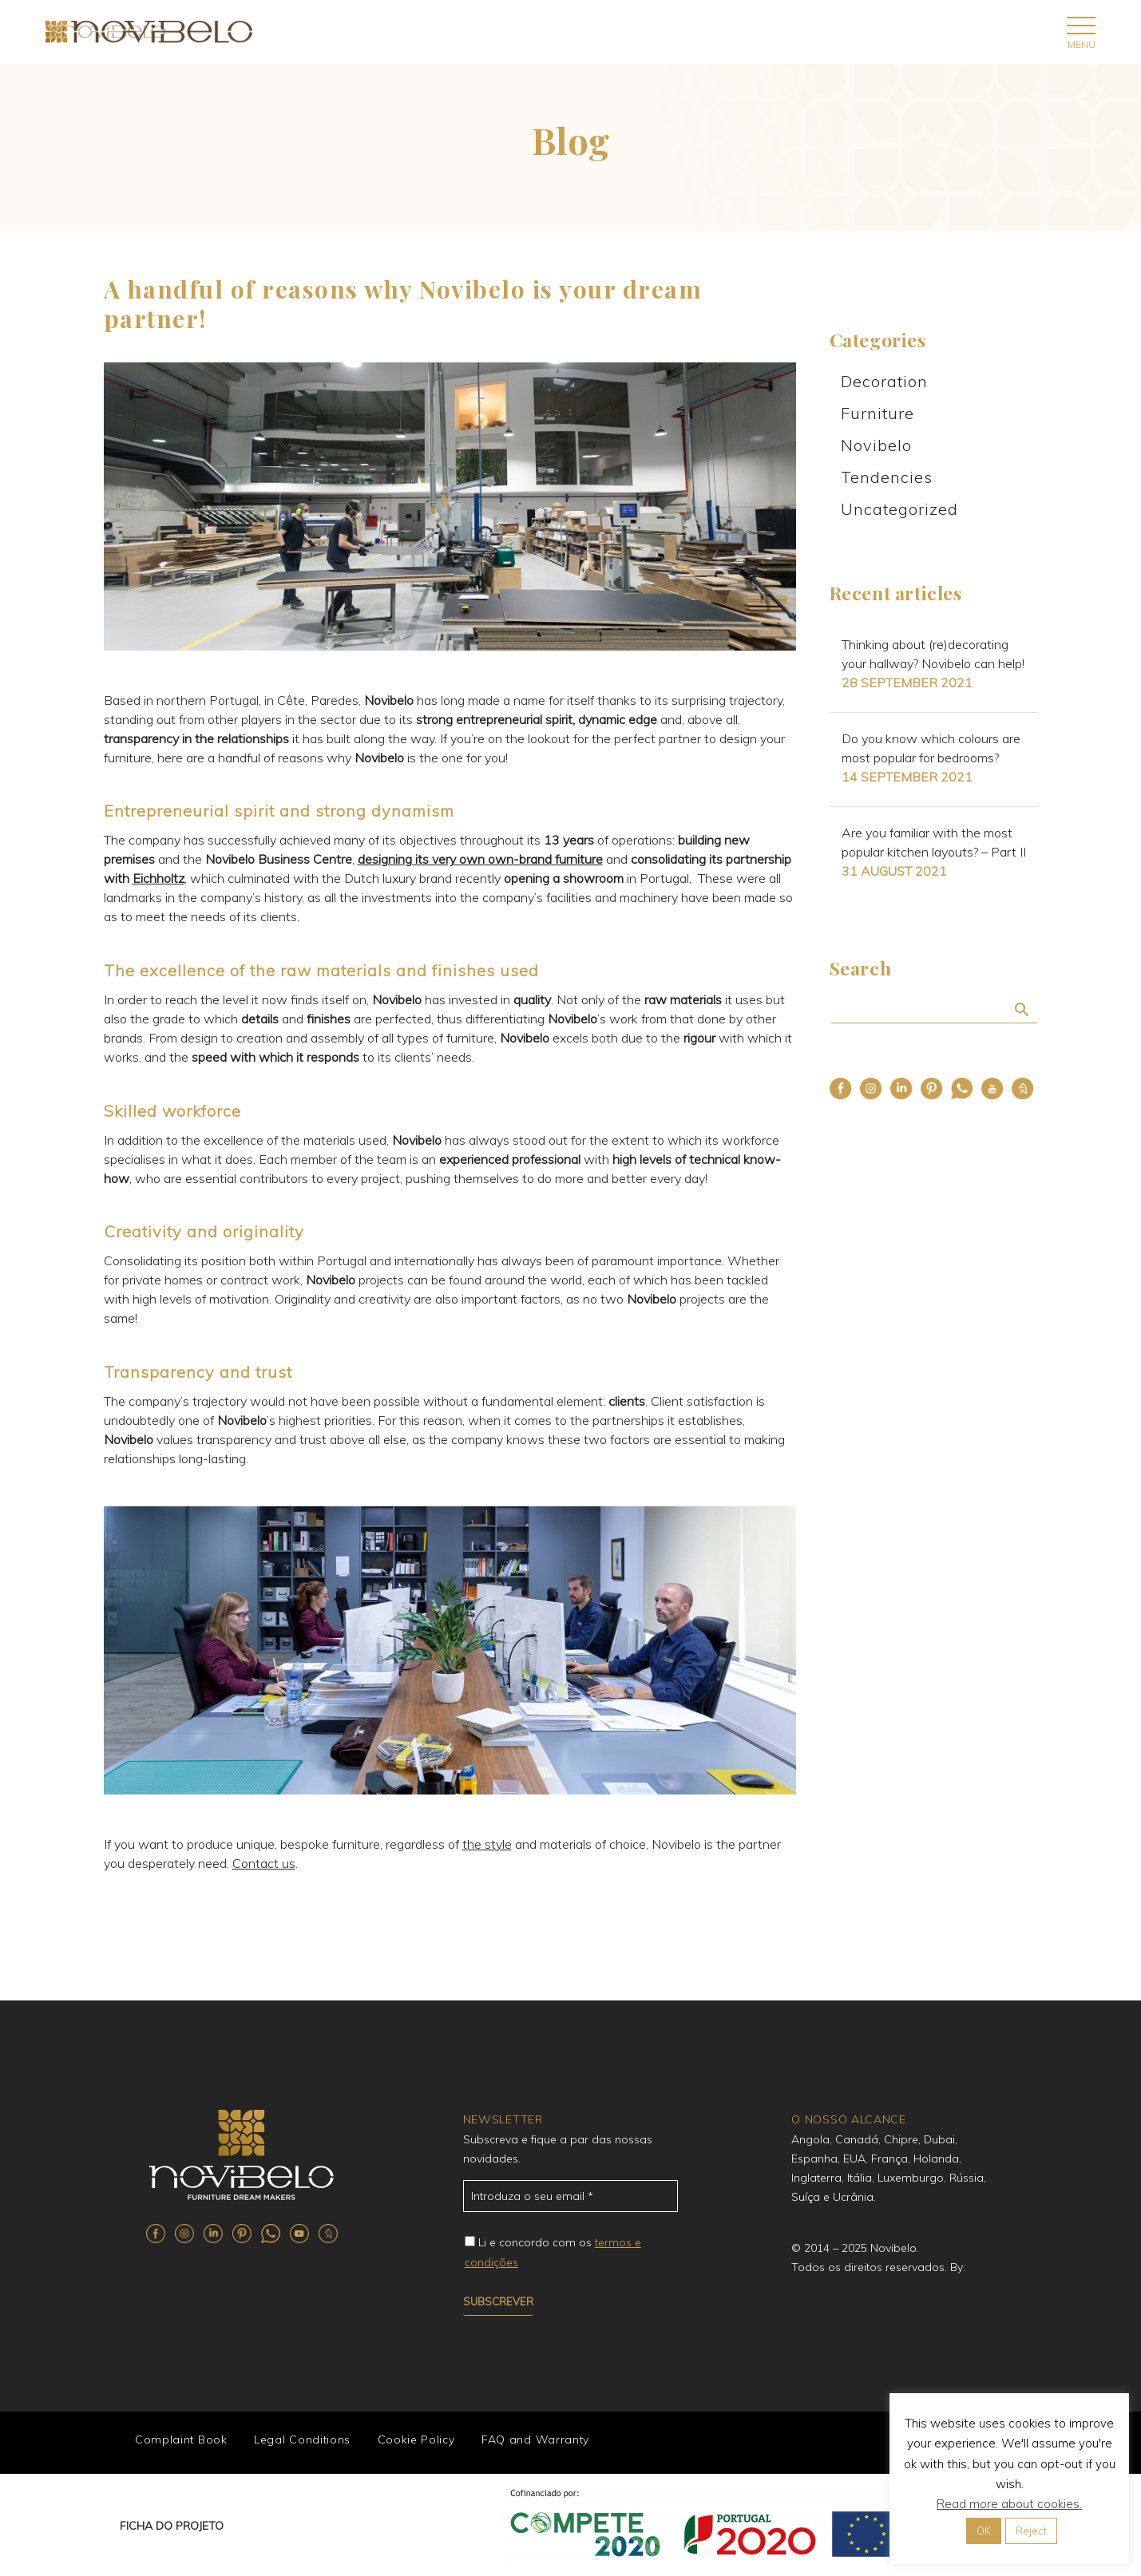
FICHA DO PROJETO (172, 2524)
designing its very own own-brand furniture (480, 859)
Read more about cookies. (1009, 2503)
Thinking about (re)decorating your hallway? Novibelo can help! (933, 653)
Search (1021, 1009)
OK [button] (984, 2530)
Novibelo (876, 445)
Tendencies (887, 477)
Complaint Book (179, 2441)
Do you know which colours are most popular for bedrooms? (931, 748)
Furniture (877, 413)
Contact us (263, 1863)
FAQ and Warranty (528, 2441)
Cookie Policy (411, 2441)
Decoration (884, 381)
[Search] (934, 1008)
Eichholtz (158, 878)
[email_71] (571, 2196)
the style (487, 1844)
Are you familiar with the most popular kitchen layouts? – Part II (934, 842)
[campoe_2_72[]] (470, 2241)
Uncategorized (899, 509)
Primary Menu (1081, 25)
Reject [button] (1031, 2530)
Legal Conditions (298, 2441)
